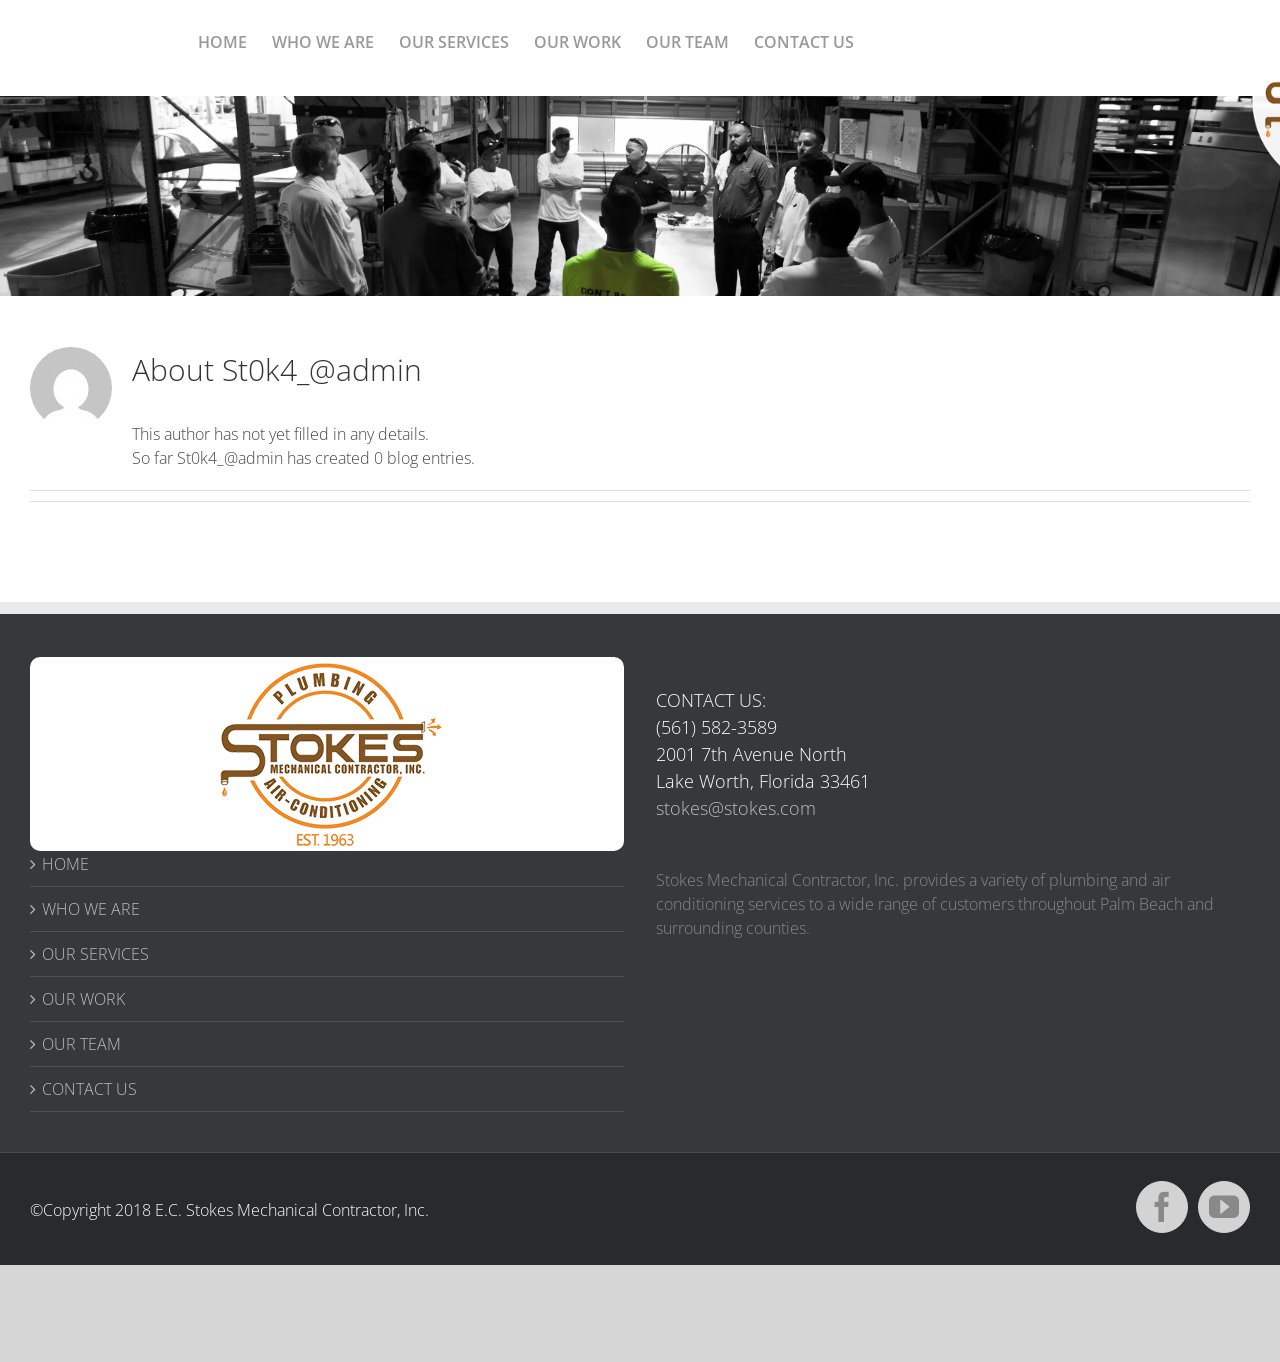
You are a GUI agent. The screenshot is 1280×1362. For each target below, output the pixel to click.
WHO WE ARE (91, 909)
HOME (65, 864)
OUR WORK (83, 999)
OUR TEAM (81, 1044)
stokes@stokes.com (736, 808)
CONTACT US (89, 1089)
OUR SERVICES (95, 954)
